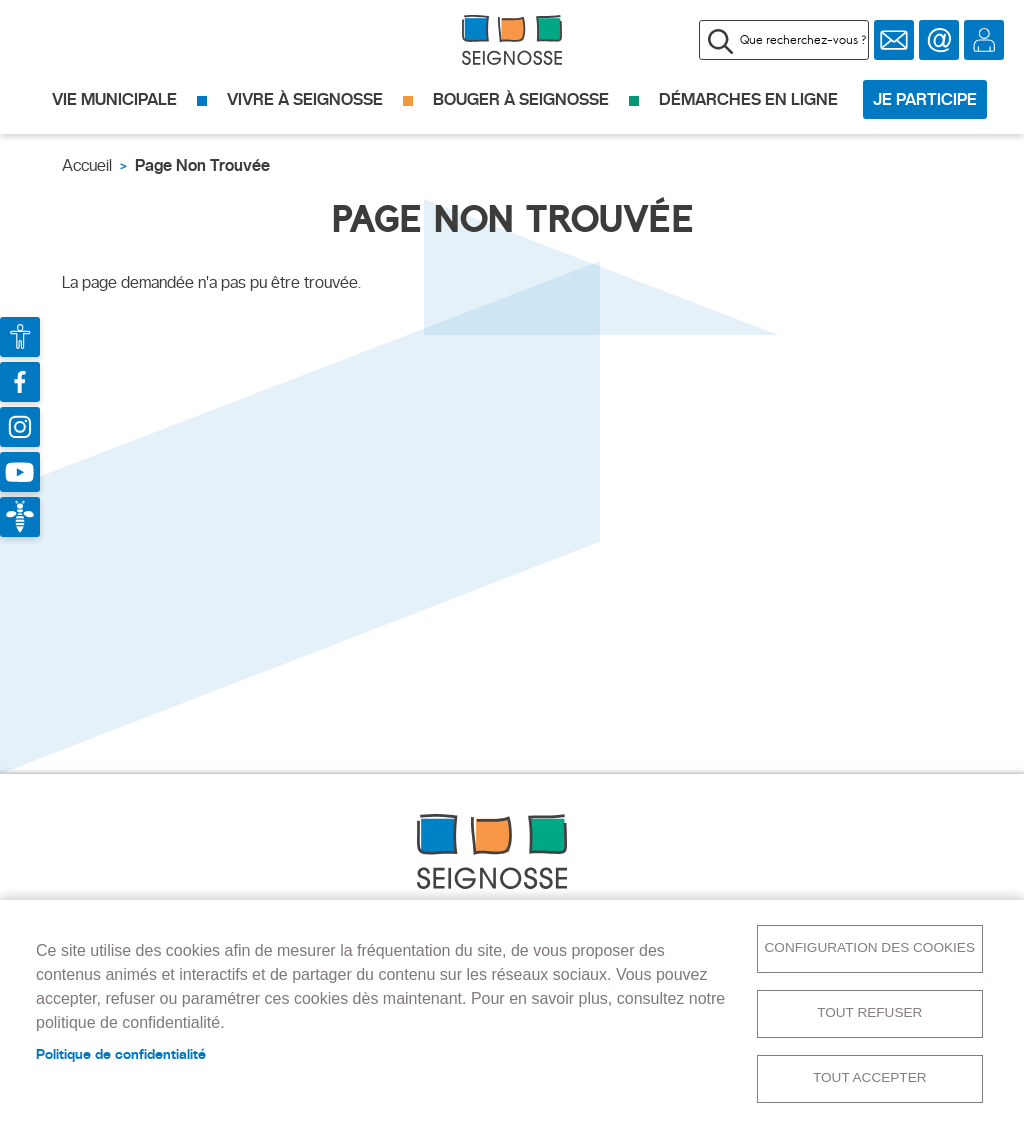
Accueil (87, 165)
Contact (939, 40)
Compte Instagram (20, 427)
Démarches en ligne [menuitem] (748, 99)
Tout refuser (869, 1012)
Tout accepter (870, 1077)
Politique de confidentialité (121, 1054)
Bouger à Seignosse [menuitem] (521, 99)
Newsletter (894, 40)
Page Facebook (20, 382)
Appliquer (720, 41)
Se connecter (984, 40)
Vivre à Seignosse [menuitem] (305, 99)
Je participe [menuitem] (925, 99)
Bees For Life (20, 517)
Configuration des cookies (870, 947)
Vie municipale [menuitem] (114, 99)
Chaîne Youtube (20, 472)
